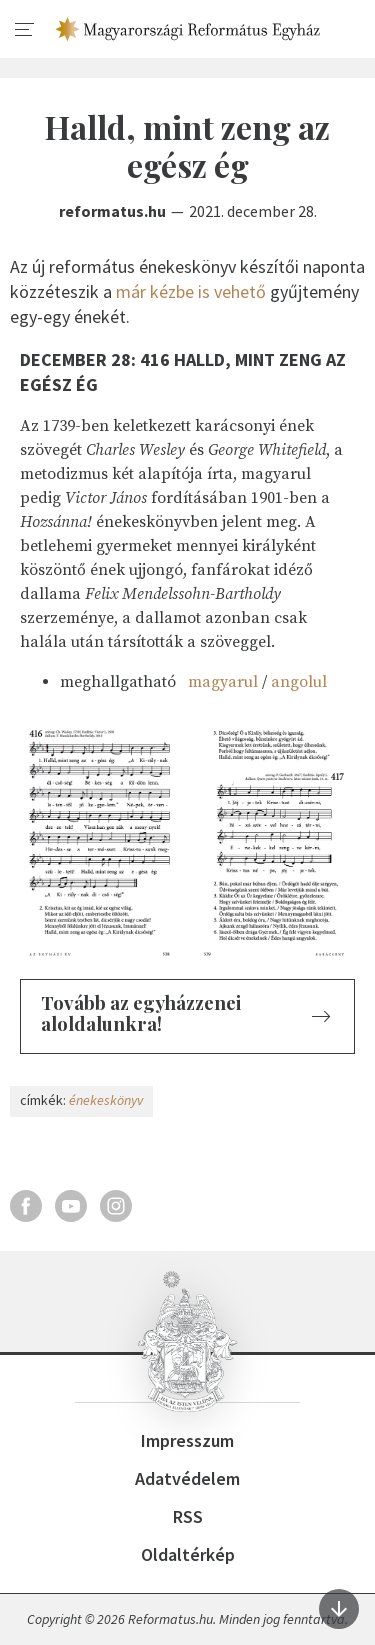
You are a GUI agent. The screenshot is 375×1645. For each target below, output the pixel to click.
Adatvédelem (187, 1478)
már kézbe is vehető (191, 291)
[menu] (25, 30)
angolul (299, 682)
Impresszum (187, 1440)
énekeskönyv (106, 1100)
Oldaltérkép (188, 1554)
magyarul (223, 682)
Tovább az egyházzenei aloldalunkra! (141, 1013)
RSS (188, 1516)
